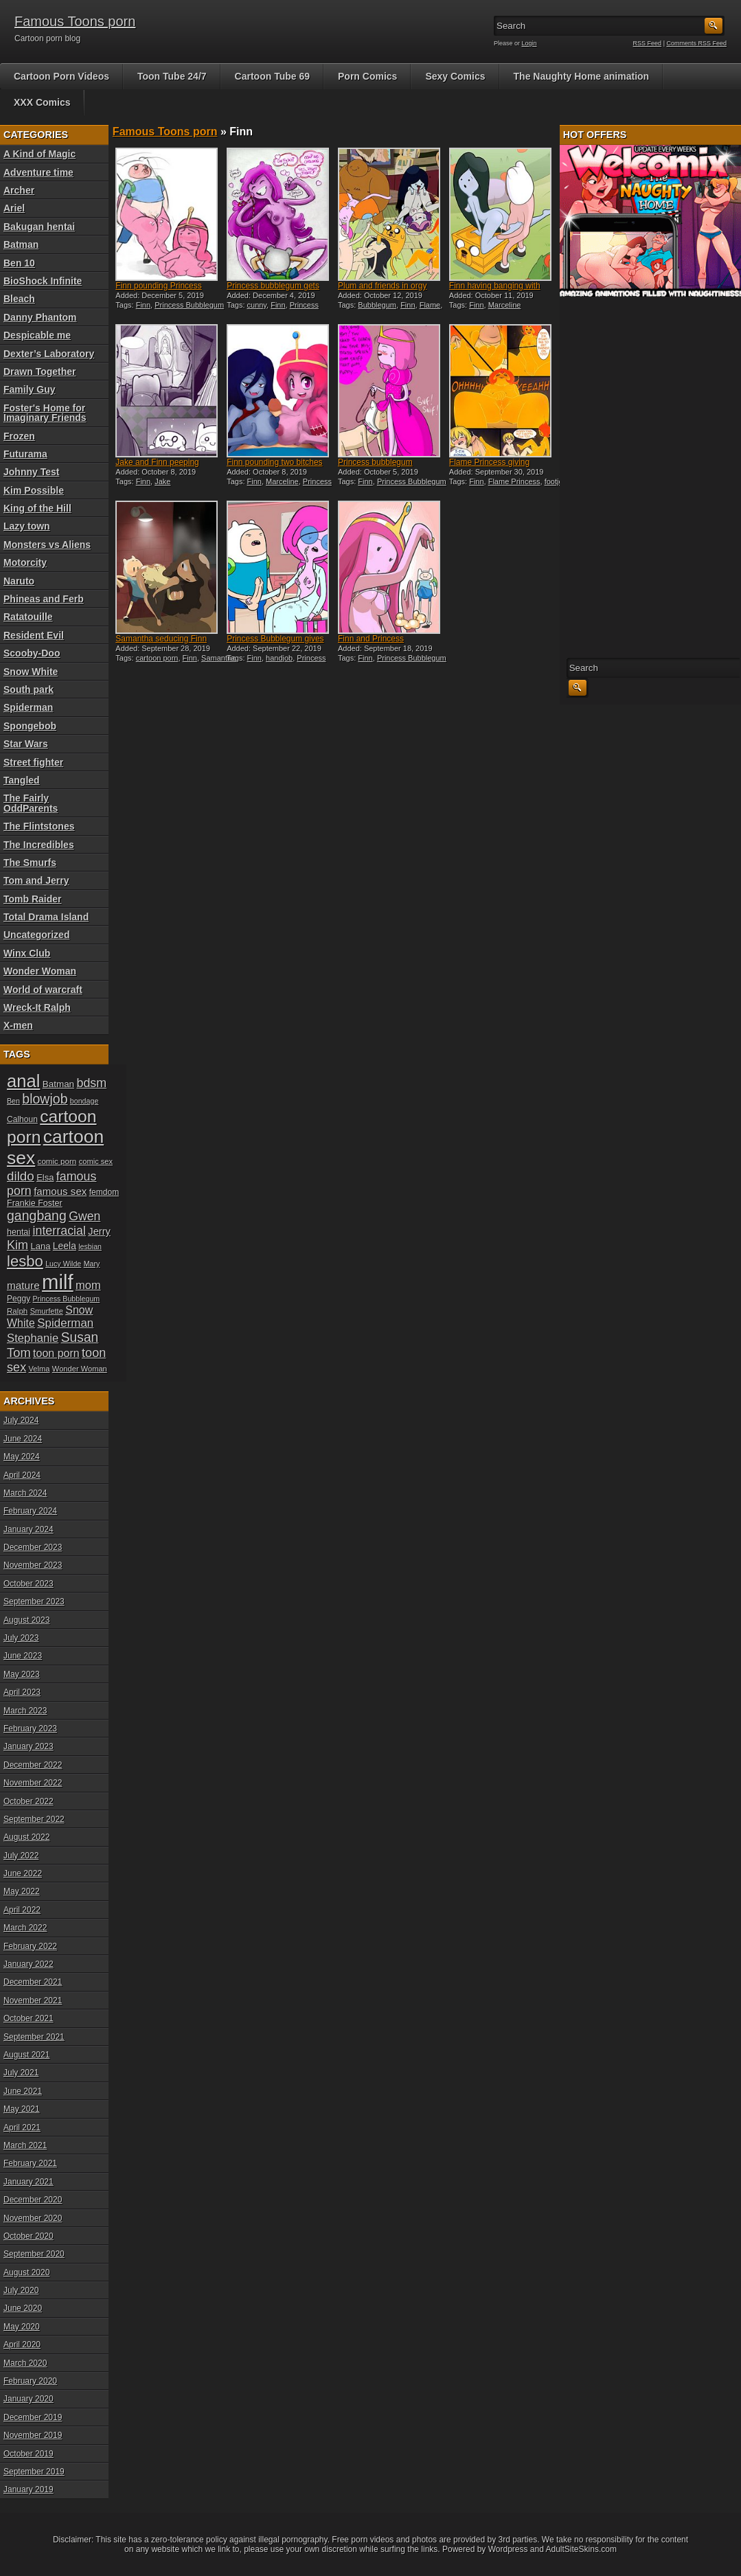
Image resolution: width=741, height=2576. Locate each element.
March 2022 (25, 1928)
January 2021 (28, 2182)
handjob (279, 658)
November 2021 (32, 2000)
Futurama (25, 453)
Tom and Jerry (36, 880)
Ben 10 (19, 263)
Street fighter (33, 762)
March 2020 (25, 2363)
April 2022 (22, 1910)
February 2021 (30, 2163)
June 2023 (22, 1656)
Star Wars (25, 743)
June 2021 (22, 2091)
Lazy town (26, 526)
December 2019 (32, 2417)
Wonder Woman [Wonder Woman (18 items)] (79, 1369)
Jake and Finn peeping (156, 462)
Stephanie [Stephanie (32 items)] (32, 1338)
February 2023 (30, 1728)
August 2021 (26, 2055)
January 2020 (28, 2399)
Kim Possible (33, 490)
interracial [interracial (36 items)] (59, 1231)
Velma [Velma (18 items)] (39, 1369)
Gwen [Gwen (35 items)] (84, 1216)
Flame (430, 305)
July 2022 (20, 1855)
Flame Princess (514, 481)
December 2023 (32, 1547)
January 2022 (28, 1964)
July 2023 (20, 1638)
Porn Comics (367, 76)
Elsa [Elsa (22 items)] (45, 1177)
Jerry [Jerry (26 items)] (99, 1231)
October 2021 (28, 2018)
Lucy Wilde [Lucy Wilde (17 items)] (63, 1263)
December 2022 (32, 1765)
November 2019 (32, 2435)
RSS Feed (647, 43)
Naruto (18, 580)
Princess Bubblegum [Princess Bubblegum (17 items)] (66, 1299)
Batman (20, 244)
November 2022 (32, 1783)
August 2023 (26, 1620)
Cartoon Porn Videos (61, 76)
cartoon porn (157, 658)
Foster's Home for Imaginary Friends (45, 412)
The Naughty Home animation (582, 76)
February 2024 (30, 1511)
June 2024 (22, 1439)
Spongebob (29, 725)
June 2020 (22, 2308)
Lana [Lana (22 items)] (41, 1246)
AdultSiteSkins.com (581, 2549)
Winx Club (26, 953)
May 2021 (21, 2109)
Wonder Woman (39, 971)
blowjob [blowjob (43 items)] (44, 1098)
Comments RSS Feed (696, 43)
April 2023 (22, 1692)
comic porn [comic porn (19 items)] (57, 1160)
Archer (18, 190)
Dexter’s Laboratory (48, 353)
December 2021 (32, 1982)
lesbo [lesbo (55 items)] (25, 1261)
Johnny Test (31, 471)
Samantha (218, 658)
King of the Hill (37, 508)
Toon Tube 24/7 (172, 76)
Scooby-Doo (31, 653)
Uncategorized (36, 934)
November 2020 (32, 2218)
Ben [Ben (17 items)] (13, 1101)
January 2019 (28, 2489)
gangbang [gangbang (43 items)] (37, 1215)
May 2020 (21, 2327)
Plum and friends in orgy (382, 285)
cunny (257, 305)
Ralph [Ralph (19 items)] (17, 1310)
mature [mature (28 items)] (23, 1285)
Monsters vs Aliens (47, 544)
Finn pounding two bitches (274, 462)
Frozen (19, 436)
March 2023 (25, 1711)
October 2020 (28, 2236)
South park (28, 689)
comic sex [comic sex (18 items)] (96, 1161)
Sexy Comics (455, 76)
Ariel (14, 208)
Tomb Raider (32, 898)
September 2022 (34, 1819)
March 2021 (25, 2145)
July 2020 (20, 2290)
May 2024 (21, 1456)
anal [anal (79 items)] (23, 1081)
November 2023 (32, 1565)
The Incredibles (38, 844)
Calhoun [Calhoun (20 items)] (22, 1119)
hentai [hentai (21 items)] (18, 1232)
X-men (18, 1025)
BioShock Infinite (42, 280)
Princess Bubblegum (189, 305)
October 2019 (28, 2454)
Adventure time (38, 172)
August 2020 (26, 2272)
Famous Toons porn (74, 21)
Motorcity (25, 562)
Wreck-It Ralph (37, 1007)
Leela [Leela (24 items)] (64, 1245)
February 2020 (30, 2381)
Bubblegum (377, 305)
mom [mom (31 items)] (88, 1285)
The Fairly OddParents (30, 803)
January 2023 (28, 1746)
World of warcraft (42, 989)
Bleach (19, 298)
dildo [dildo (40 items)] (20, 1176)
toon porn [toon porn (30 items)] (56, 1353)
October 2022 (28, 1801)
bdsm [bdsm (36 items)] (91, 1083)
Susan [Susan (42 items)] (80, 1337)
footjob (556, 481)
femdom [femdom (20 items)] (104, 1192)
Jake (162, 481)
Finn (143, 305)
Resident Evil (33, 635)
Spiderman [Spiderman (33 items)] (65, 1323)
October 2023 (28, 1583)
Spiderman (28, 707)
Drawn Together (39, 371)
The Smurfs (29, 862)
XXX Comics (42, 102)
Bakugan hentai (39, 226)
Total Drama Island (46, 916)
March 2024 (25, 1493)
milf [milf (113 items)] (57, 1281)
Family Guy (29, 389)
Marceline (504, 305)
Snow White (30, 671)
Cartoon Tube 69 (272, 76)
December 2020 (32, 2199)
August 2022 (26, 1837)
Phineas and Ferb (43, 598)
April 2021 (22, 2127)
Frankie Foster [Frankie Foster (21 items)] (34, 1203)
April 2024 (22, 1475)
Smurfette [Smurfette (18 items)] (46, 1311)
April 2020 (22, 2344)
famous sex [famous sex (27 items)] (60, 1191)
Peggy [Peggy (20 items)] (18, 1298)
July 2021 (20, 2072)
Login (529, 43)
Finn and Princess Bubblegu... (371, 643)
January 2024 (28, 1529)
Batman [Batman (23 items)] (58, 1084)
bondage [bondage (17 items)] (84, 1101)
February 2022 (30, 1946)
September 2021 (34, 2037)
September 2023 (34, 1601)
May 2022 (21, 1891)
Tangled (21, 780)
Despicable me (37, 335)
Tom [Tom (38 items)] (19, 1352)
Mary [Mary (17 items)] (92, 1263)
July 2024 (20, 1420)
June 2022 (22, 1873)
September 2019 (34, 2471)
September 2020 (34, 2254)
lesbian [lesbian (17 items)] (90, 1246)
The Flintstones (38, 826)
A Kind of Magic (39, 153)
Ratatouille (28, 616)
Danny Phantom (40, 317)
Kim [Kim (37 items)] (17, 1245)
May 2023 (21, 1674)
